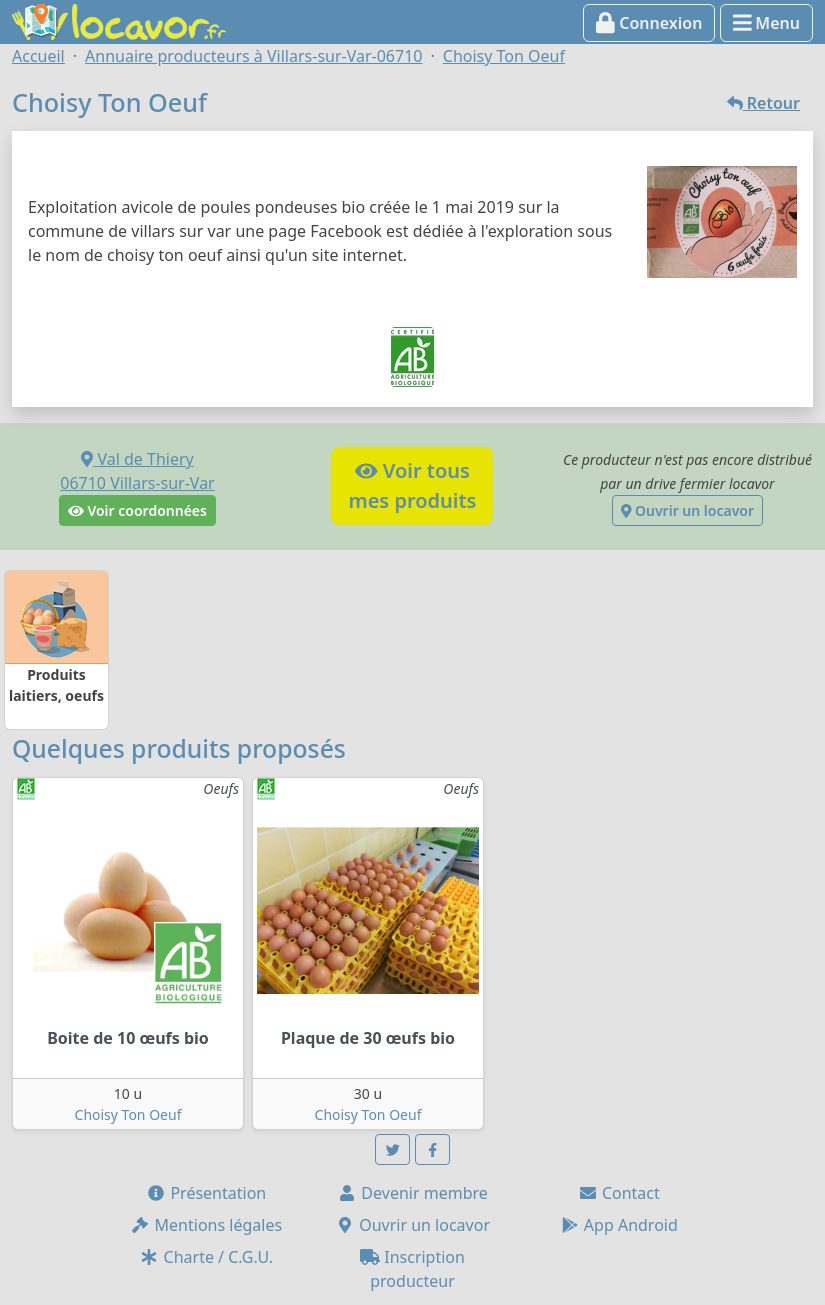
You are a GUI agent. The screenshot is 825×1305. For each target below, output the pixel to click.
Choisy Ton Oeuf (128, 1114)
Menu (766, 23)
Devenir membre (412, 1193)
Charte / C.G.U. (206, 1257)
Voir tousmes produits (412, 485)
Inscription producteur (412, 1269)
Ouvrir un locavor (687, 510)
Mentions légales (206, 1225)
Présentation (206, 1193)
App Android (619, 1225)
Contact (619, 1193)
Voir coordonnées (137, 510)
